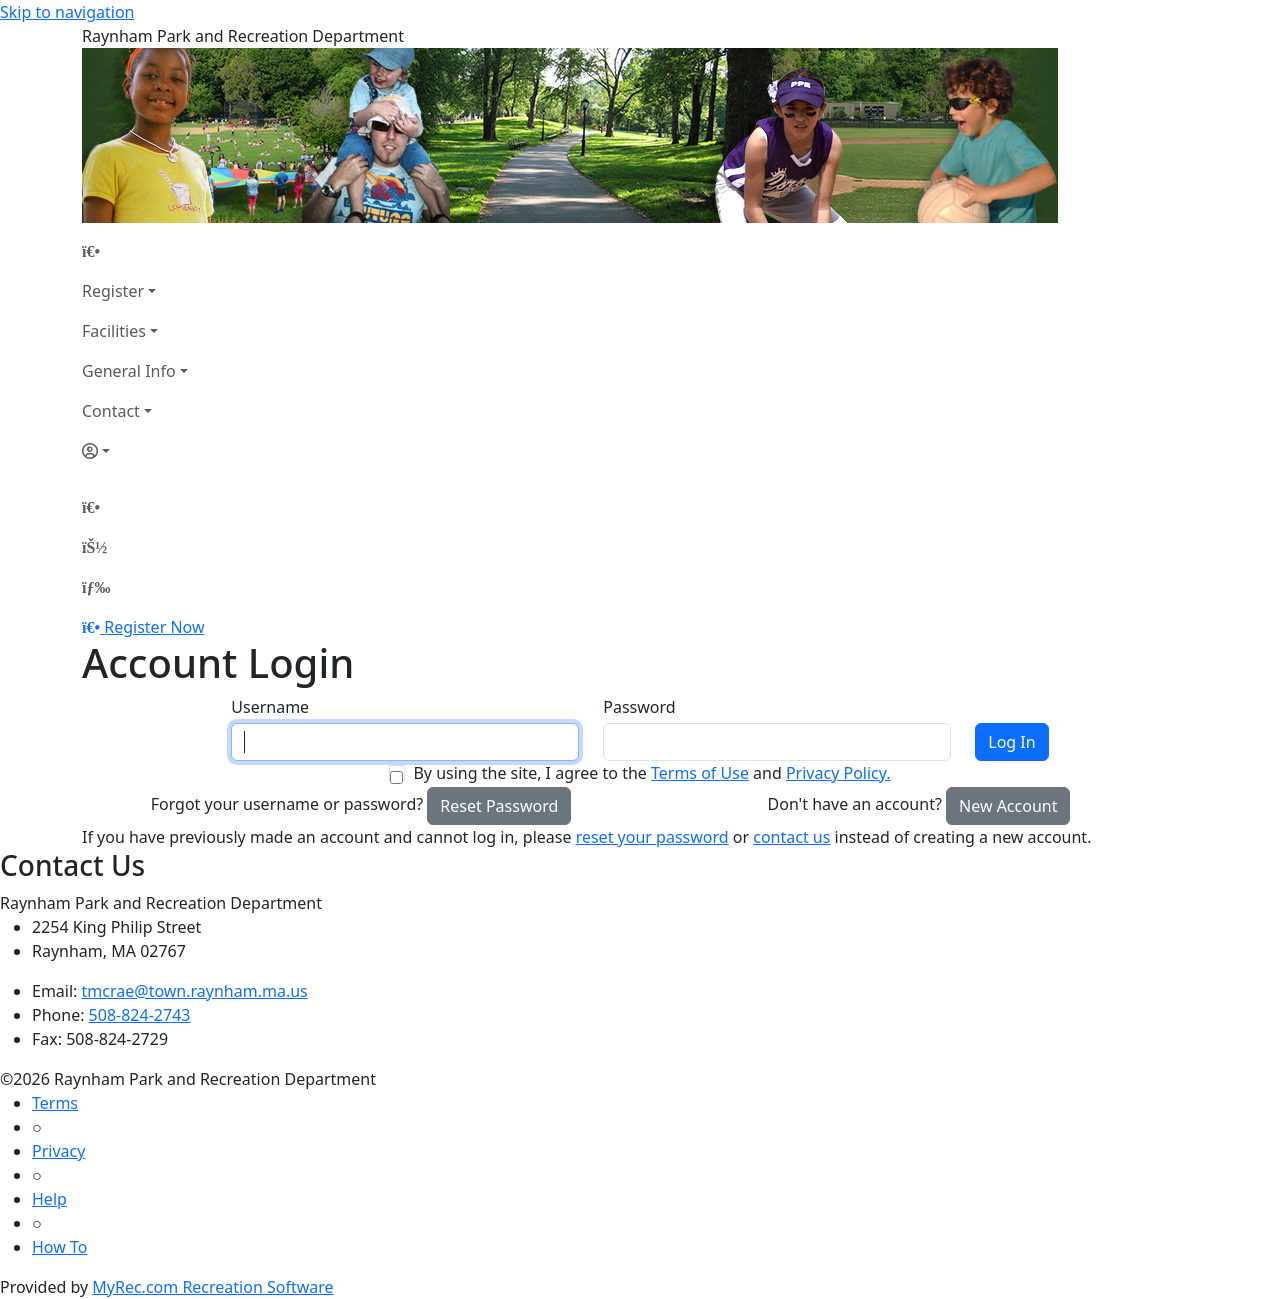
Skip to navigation (67, 12)
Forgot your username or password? (287, 804)
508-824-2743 (140, 1015)
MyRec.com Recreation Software (212, 1287)
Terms (55, 1103)
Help (49, 1199)
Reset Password (499, 806)
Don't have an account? (855, 804)
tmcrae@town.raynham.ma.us (195, 991)
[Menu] (96, 587)
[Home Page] (135, 251)
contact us (791, 837)
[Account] (135, 451)
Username (270, 707)
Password (639, 707)
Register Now (154, 627)
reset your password (652, 837)
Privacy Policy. (838, 773)
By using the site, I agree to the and (651, 773)
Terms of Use (700, 773)
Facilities (114, 331)
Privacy (58, 1151)
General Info (129, 371)
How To (59, 1247)
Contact (111, 411)
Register (113, 291)
